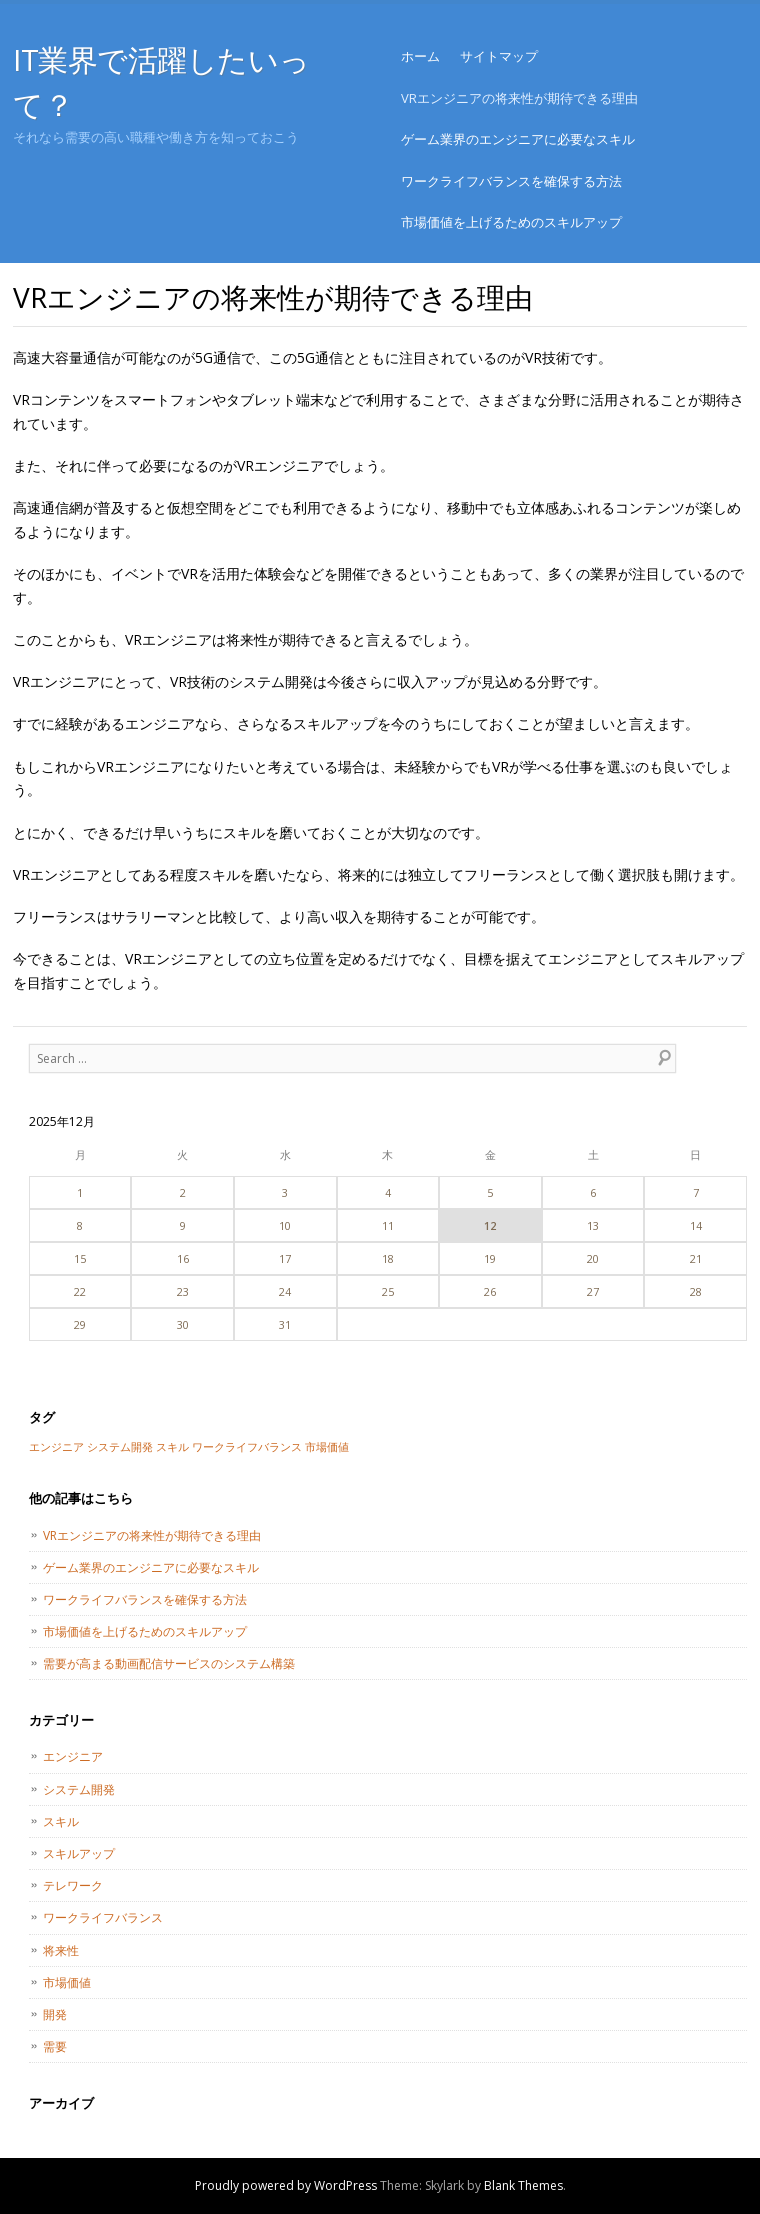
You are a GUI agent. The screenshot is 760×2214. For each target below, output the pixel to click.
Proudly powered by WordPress (286, 2185)
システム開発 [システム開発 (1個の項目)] (120, 1447)
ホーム (420, 56)
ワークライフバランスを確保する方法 (511, 181)
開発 (55, 2014)
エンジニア (73, 1756)
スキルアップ (79, 1853)
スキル (61, 1821)
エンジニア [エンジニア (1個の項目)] (56, 1447)
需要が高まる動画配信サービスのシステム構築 (169, 1663)
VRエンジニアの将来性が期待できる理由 (519, 98)
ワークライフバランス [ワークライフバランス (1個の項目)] (247, 1447)
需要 (55, 2046)
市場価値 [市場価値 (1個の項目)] (327, 1447)
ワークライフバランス (103, 1917)
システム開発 (79, 1789)
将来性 (61, 1950)
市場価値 (67, 1982)
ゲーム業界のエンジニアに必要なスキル (518, 139)
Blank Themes (523, 2185)
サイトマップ (499, 56)
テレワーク (73, 1885)
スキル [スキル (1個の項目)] (172, 1447)
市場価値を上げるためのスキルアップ (511, 222)
